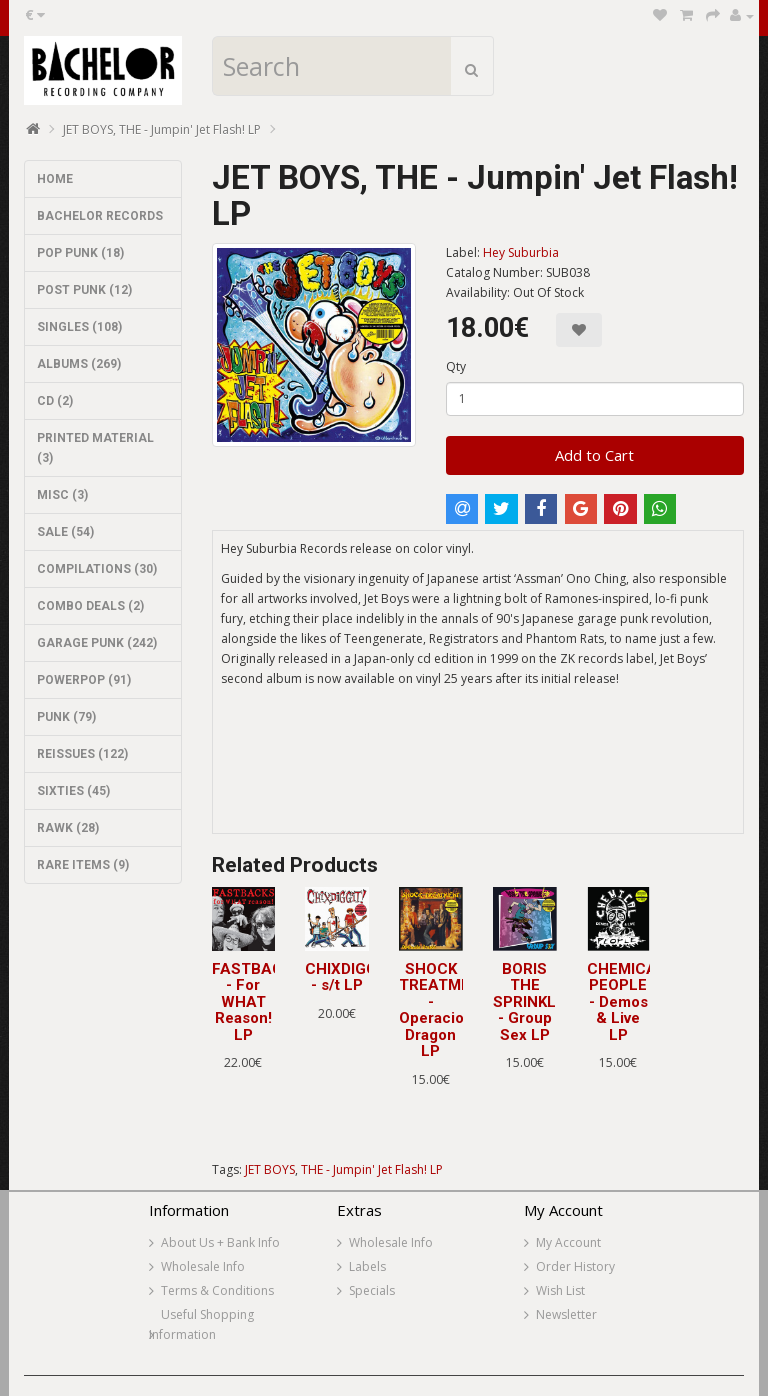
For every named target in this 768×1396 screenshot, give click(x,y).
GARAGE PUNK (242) (97, 643)
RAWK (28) (68, 828)
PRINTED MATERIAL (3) (95, 448)
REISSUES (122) (82, 754)
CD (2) (55, 401)
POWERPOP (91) (84, 680)
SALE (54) (65, 532)
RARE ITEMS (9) (83, 865)
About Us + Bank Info (220, 1242)
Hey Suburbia (521, 252)
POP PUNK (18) (80, 253)
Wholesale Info (203, 1266)
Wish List (560, 1290)
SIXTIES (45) (73, 791)
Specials (372, 1290)
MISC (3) (62, 495)
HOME (55, 179)
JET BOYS (270, 1169)
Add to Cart (594, 455)
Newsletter (566, 1314)
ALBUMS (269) (79, 364)
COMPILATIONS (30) (97, 569)
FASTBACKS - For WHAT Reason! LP (257, 1002)
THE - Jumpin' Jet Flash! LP (372, 1169)
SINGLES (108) (79, 327)
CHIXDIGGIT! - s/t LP (350, 977)
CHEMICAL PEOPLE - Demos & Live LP (626, 1002)
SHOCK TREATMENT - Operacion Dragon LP (445, 1010)
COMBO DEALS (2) (90, 606)
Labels (367, 1266)
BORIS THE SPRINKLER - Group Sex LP (534, 1002)
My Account (568, 1242)
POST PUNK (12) (84, 290)
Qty (456, 366)
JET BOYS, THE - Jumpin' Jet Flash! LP (162, 129)
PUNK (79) (66, 717)
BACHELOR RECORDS (100, 216)
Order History (575, 1266)
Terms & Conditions (217, 1290)
